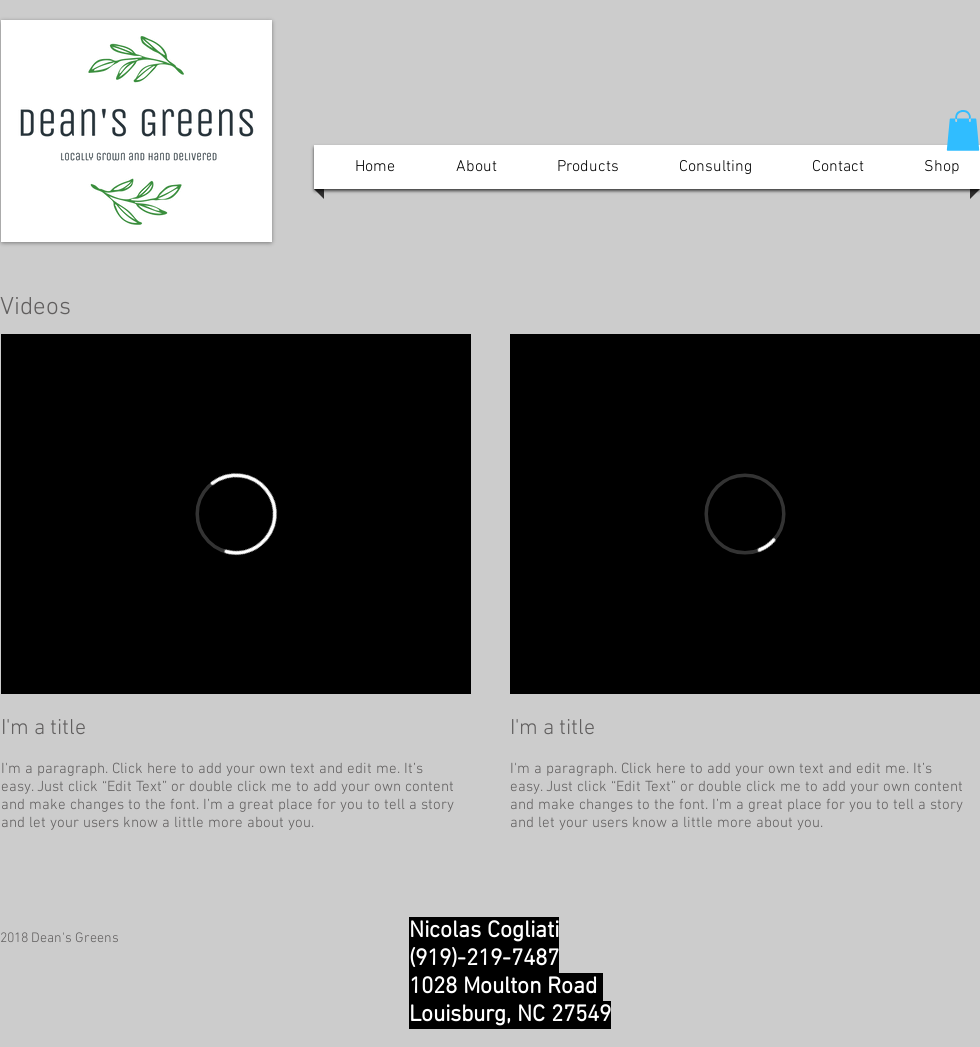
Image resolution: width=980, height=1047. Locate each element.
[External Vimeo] (236, 514)
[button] (963, 130)
